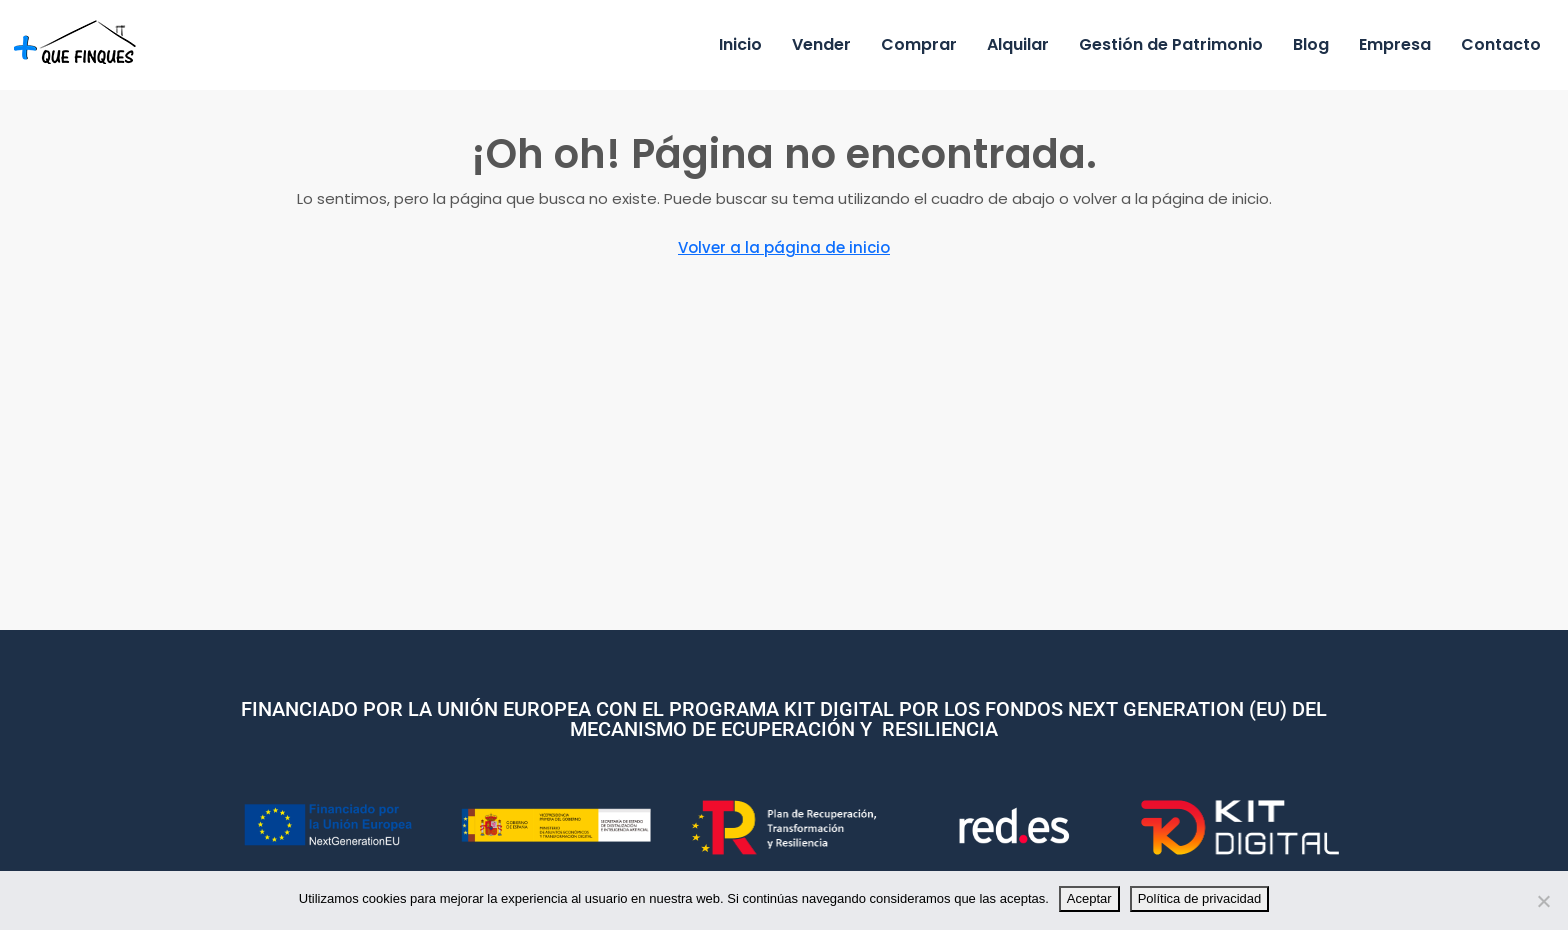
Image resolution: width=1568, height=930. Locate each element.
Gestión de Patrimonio (1171, 44)
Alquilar (1018, 44)
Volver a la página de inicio (784, 247)
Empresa (1395, 44)
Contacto (1501, 44)
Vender (821, 44)
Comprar (919, 44)
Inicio (740, 44)
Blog (1311, 44)
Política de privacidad (1200, 898)
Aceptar (1089, 898)
